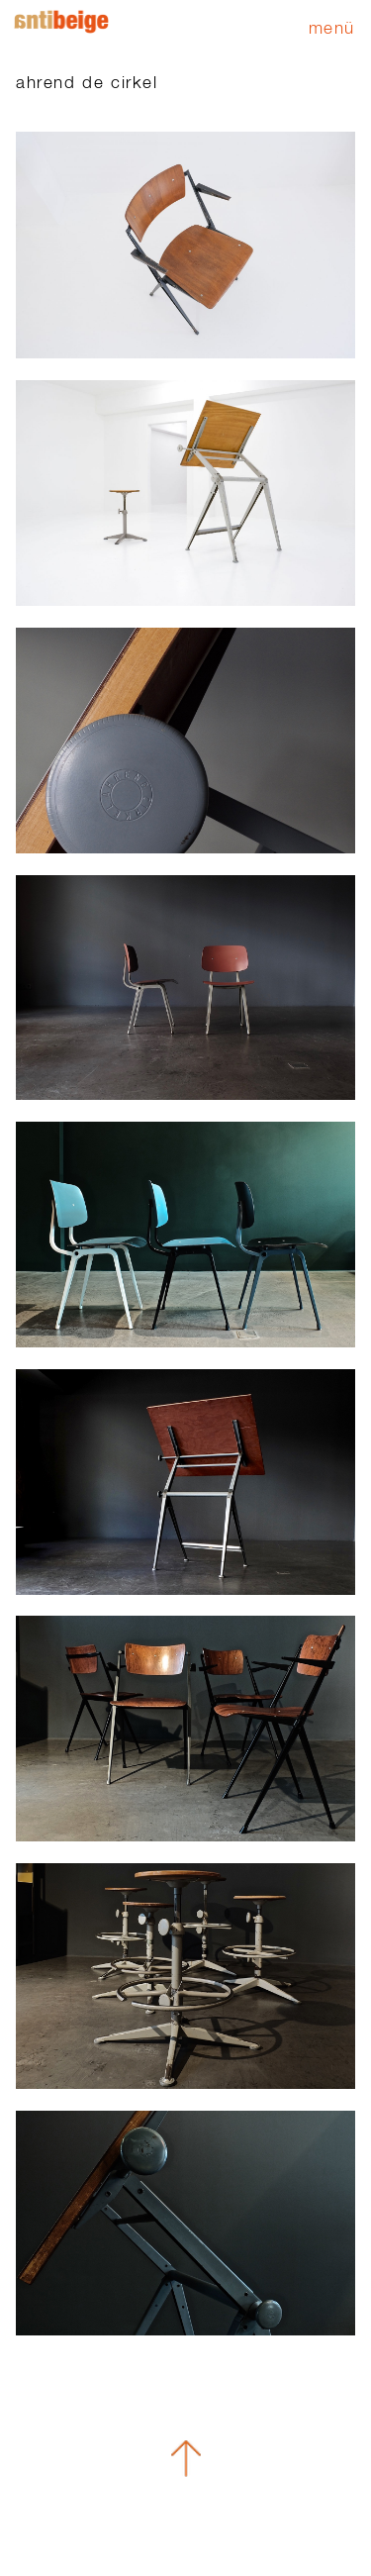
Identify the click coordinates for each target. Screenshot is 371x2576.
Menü (332, 27)
